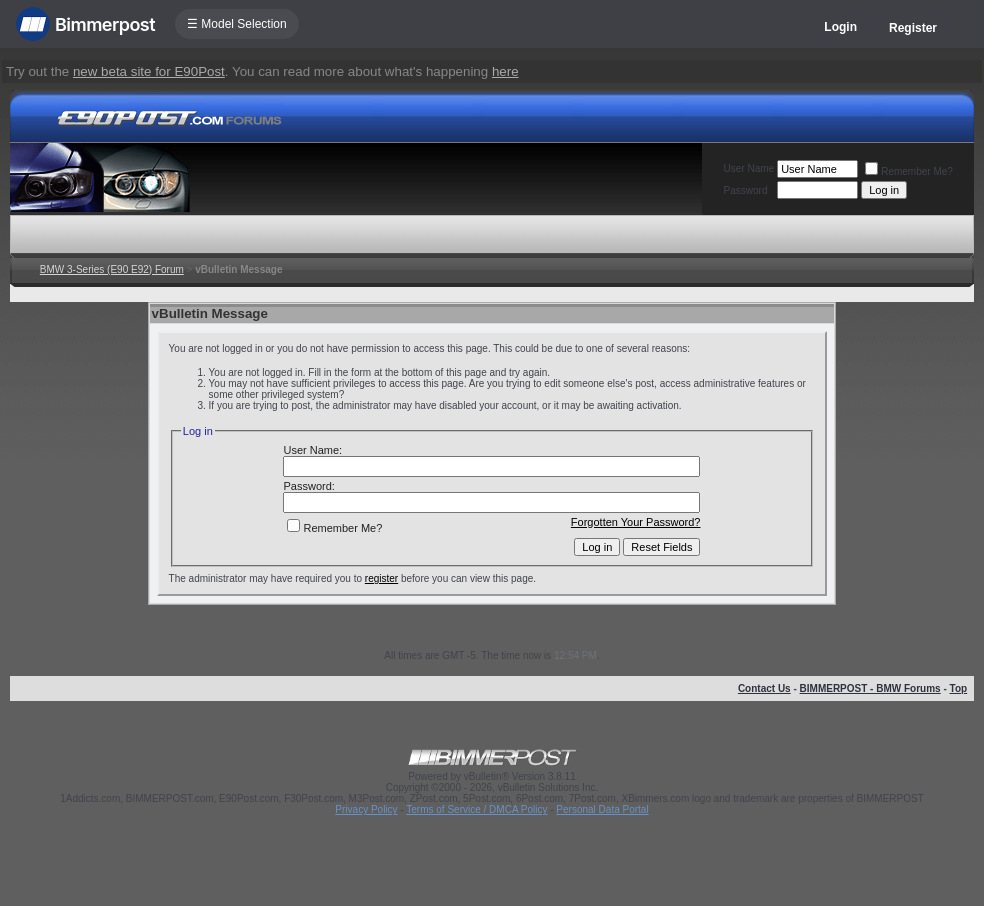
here (505, 71)
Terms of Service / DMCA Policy (476, 809)
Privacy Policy (366, 809)
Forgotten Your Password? (636, 522)
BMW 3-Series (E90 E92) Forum (112, 269)
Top (959, 688)
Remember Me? (909, 171)
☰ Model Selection (237, 24)
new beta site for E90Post (149, 71)
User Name (749, 168)
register (381, 578)
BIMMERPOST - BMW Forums (870, 688)
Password (746, 190)
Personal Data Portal (602, 809)
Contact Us (764, 688)
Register (913, 28)
